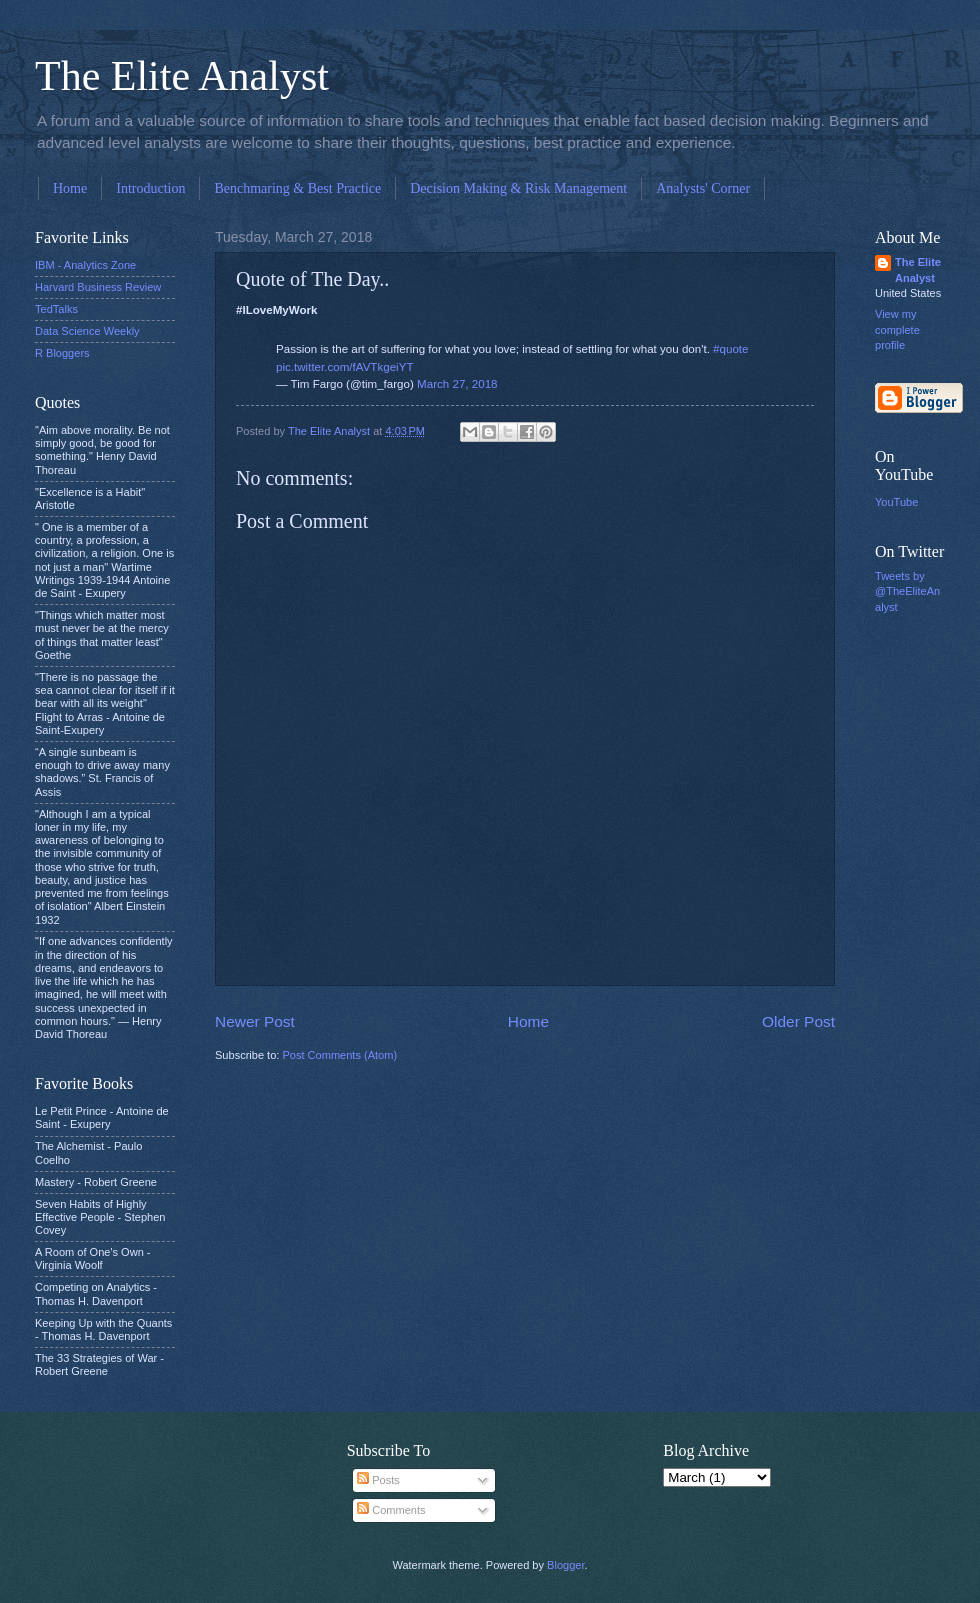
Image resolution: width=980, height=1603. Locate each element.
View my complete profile (897, 329)
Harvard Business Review (98, 287)
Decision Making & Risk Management (518, 188)
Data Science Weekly (87, 331)
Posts (378, 1480)
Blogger (565, 1565)
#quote (730, 349)
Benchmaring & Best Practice (297, 188)
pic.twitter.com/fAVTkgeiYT (344, 367)
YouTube (896, 502)
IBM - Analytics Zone (85, 265)
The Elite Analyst (182, 76)
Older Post (798, 1021)
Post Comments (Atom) (339, 1055)
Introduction (150, 188)
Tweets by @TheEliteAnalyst (907, 591)
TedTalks (56, 309)
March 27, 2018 (457, 384)
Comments (391, 1510)
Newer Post (255, 1021)
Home (70, 188)
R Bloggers (62, 353)
